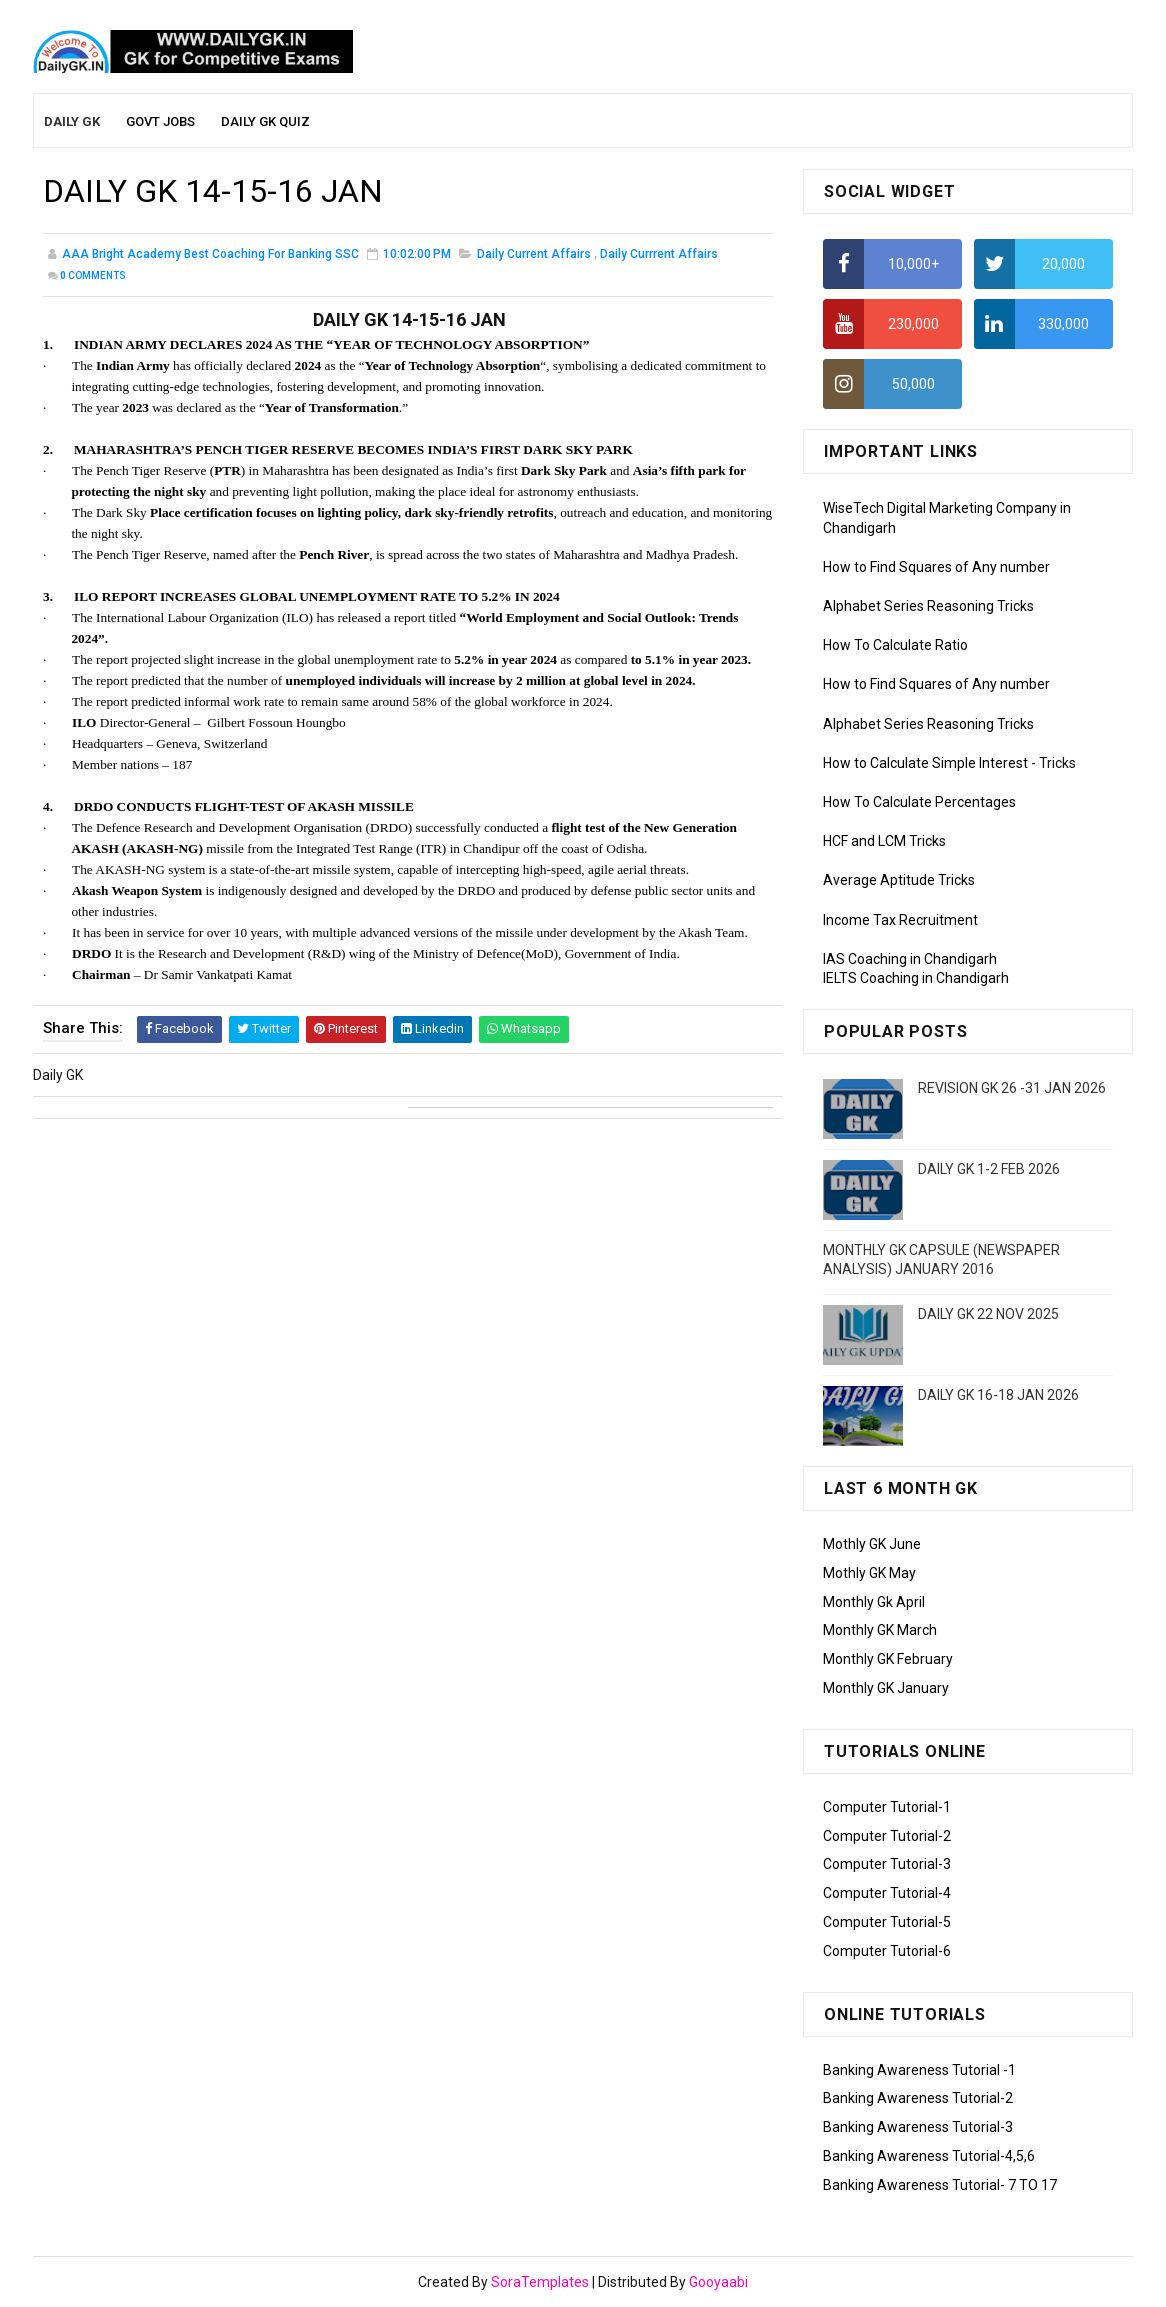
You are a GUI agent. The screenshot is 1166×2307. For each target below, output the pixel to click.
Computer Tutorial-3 (887, 1864)
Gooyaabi (718, 2282)
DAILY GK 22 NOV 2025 (988, 1314)
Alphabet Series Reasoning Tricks (928, 606)
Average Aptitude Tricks (899, 880)
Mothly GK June (872, 1544)
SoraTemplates (540, 2282)
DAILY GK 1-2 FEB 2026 (989, 1169)
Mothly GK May (869, 1573)
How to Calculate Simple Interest (925, 763)
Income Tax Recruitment (900, 920)
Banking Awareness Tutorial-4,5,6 (929, 2156)
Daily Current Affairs (534, 254)
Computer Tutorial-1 (887, 1807)
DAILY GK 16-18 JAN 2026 (998, 1395)
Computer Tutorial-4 (887, 1893)
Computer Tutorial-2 (887, 1836)
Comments (93, 275)
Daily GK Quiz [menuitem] (265, 121)
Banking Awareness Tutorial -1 (919, 2070)
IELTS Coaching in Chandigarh (916, 978)
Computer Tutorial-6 (887, 1951)
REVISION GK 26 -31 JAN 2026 (1012, 1088)
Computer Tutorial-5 (887, 1922)
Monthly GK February (888, 1659)
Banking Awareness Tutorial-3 (918, 2127)
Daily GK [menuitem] (72, 121)
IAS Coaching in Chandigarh (910, 959)
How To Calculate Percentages (919, 802)
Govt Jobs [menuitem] (160, 121)
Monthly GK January (886, 1688)
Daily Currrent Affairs (659, 254)
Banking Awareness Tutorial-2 (918, 2098)
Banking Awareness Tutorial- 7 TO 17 (940, 2185)
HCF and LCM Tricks (884, 841)
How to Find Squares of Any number (936, 567)
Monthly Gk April (874, 1602)
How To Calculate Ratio (895, 645)
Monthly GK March (880, 1630)
